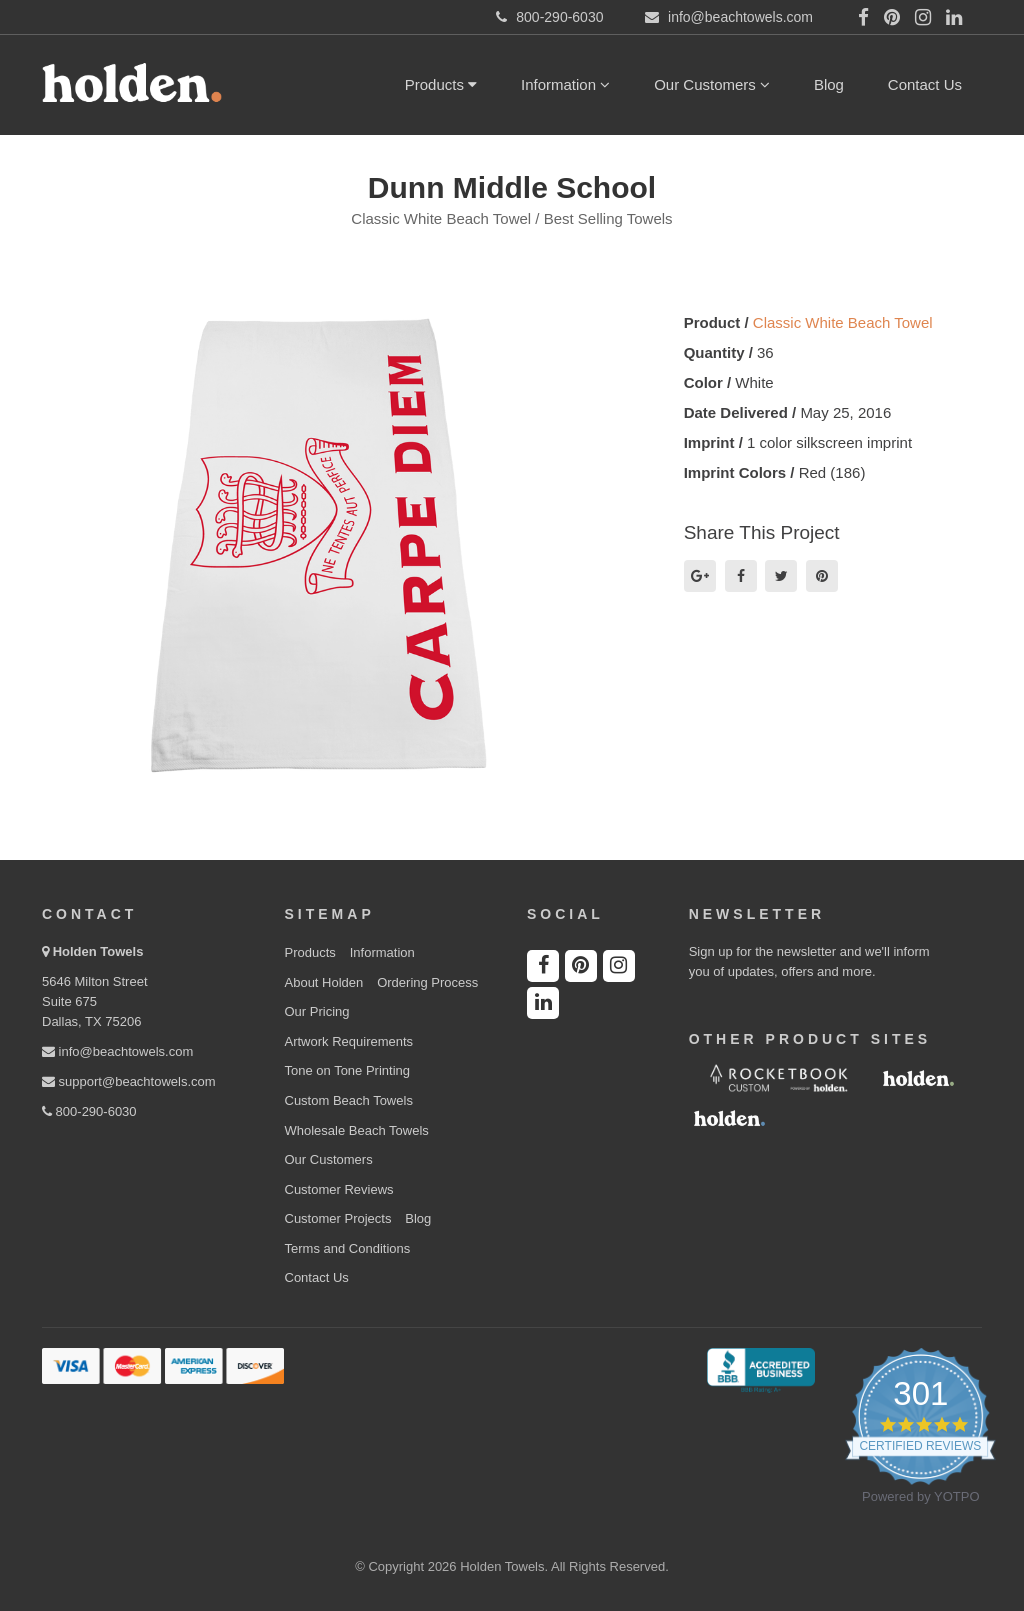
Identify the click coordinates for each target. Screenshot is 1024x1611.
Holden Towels (98, 951)
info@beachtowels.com (117, 1051)
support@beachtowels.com (129, 1081)
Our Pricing (317, 1011)
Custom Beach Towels (349, 1100)
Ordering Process (427, 982)
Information (565, 84)
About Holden (324, 982)
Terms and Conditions (348, 1248)
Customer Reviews (339, 1189)
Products (441, 84)
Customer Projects (338, 1218)
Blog (829, 84)
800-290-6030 (89, 1111)
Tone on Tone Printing (348, 1070)
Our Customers (712, 84)
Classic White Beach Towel (843, 322)
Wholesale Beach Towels (357, 1130)
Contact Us (925, 84)
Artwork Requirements (349, 1041)
